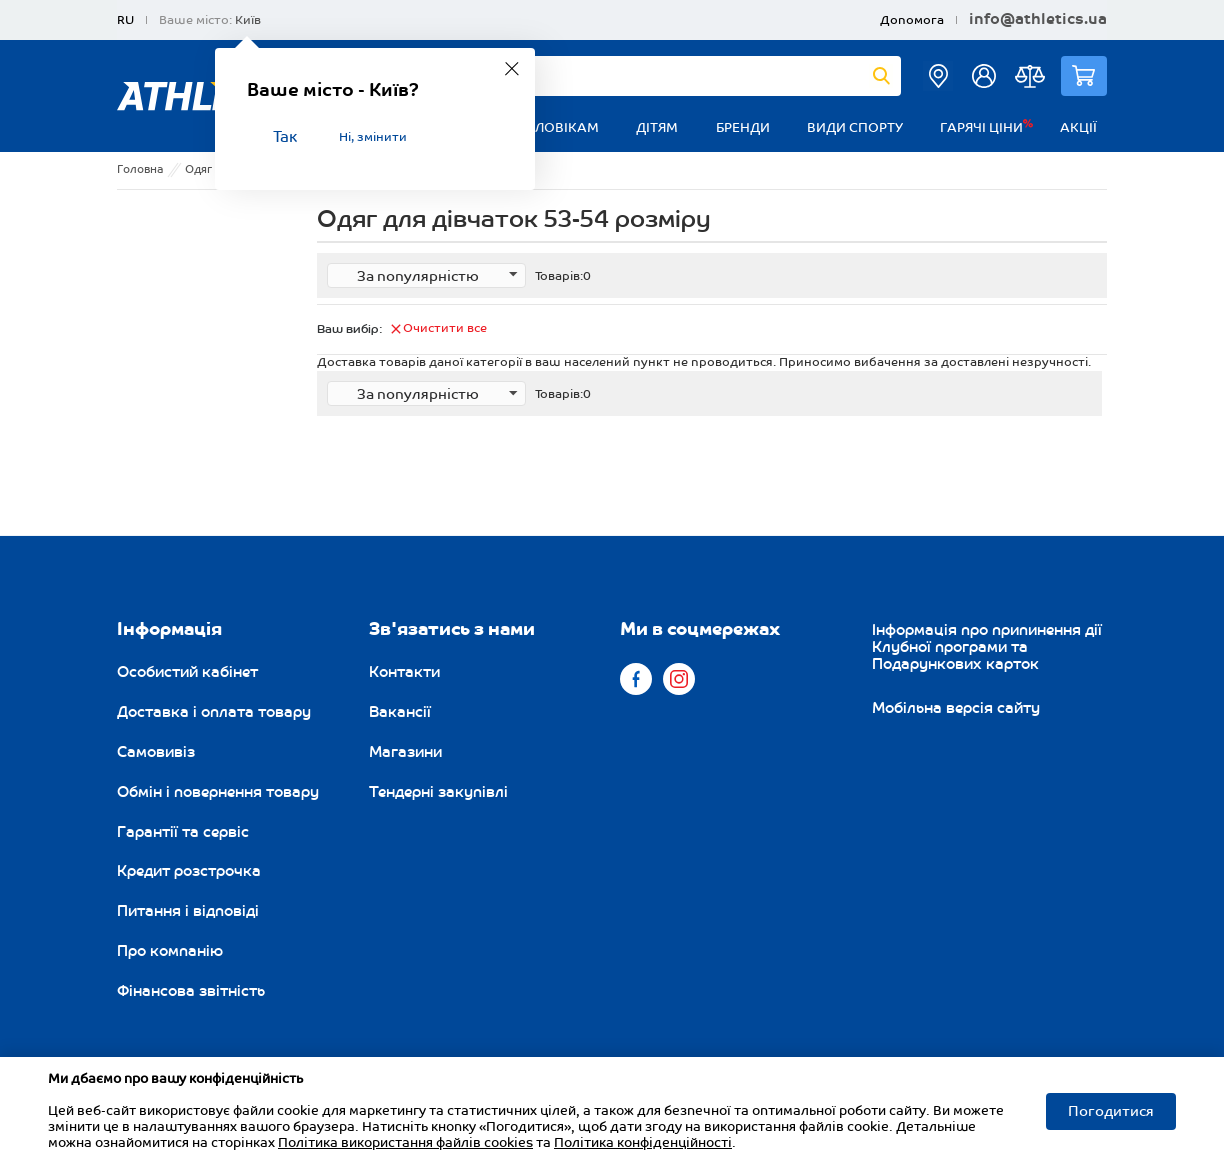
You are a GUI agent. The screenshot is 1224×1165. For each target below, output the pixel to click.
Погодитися (1111, 1111)
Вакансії (400, 712)
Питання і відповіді (188, 911)
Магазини (405, 752)
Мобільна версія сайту (956, 708)
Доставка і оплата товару (214, 712)
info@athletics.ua (1038, 20)
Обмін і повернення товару (218, 792)
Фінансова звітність (191, 991)
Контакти (404, 672)
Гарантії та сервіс (183, 832)
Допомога (912, 20)
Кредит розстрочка (189, 871)
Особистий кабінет (187, 672)
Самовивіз (156, 752)
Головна (140, 169)
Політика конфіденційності (643, 1143)
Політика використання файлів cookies (405, 1143)
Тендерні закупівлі (438, 792)
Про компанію (170, 951)
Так (285, 137)
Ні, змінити (373, 137)
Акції (1078, 128)
